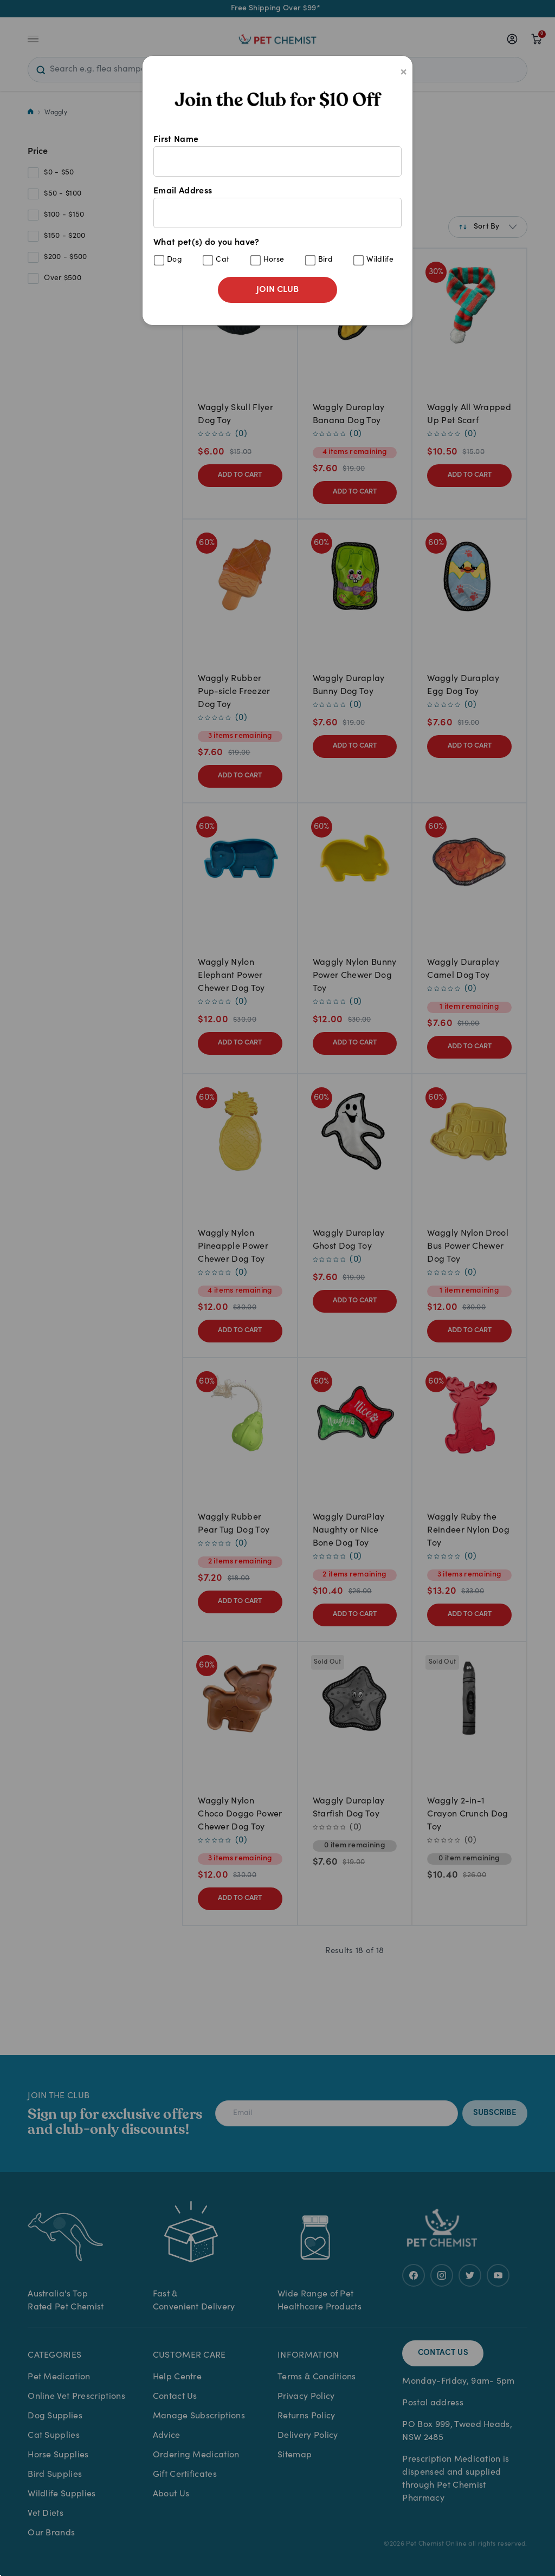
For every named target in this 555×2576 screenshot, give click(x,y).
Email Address (277, 207)
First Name (277, 156)
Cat (222, 260)
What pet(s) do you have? (277, 252)
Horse (274, 260)
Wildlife (379, 260)
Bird (325, 260)
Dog (174, 260)
